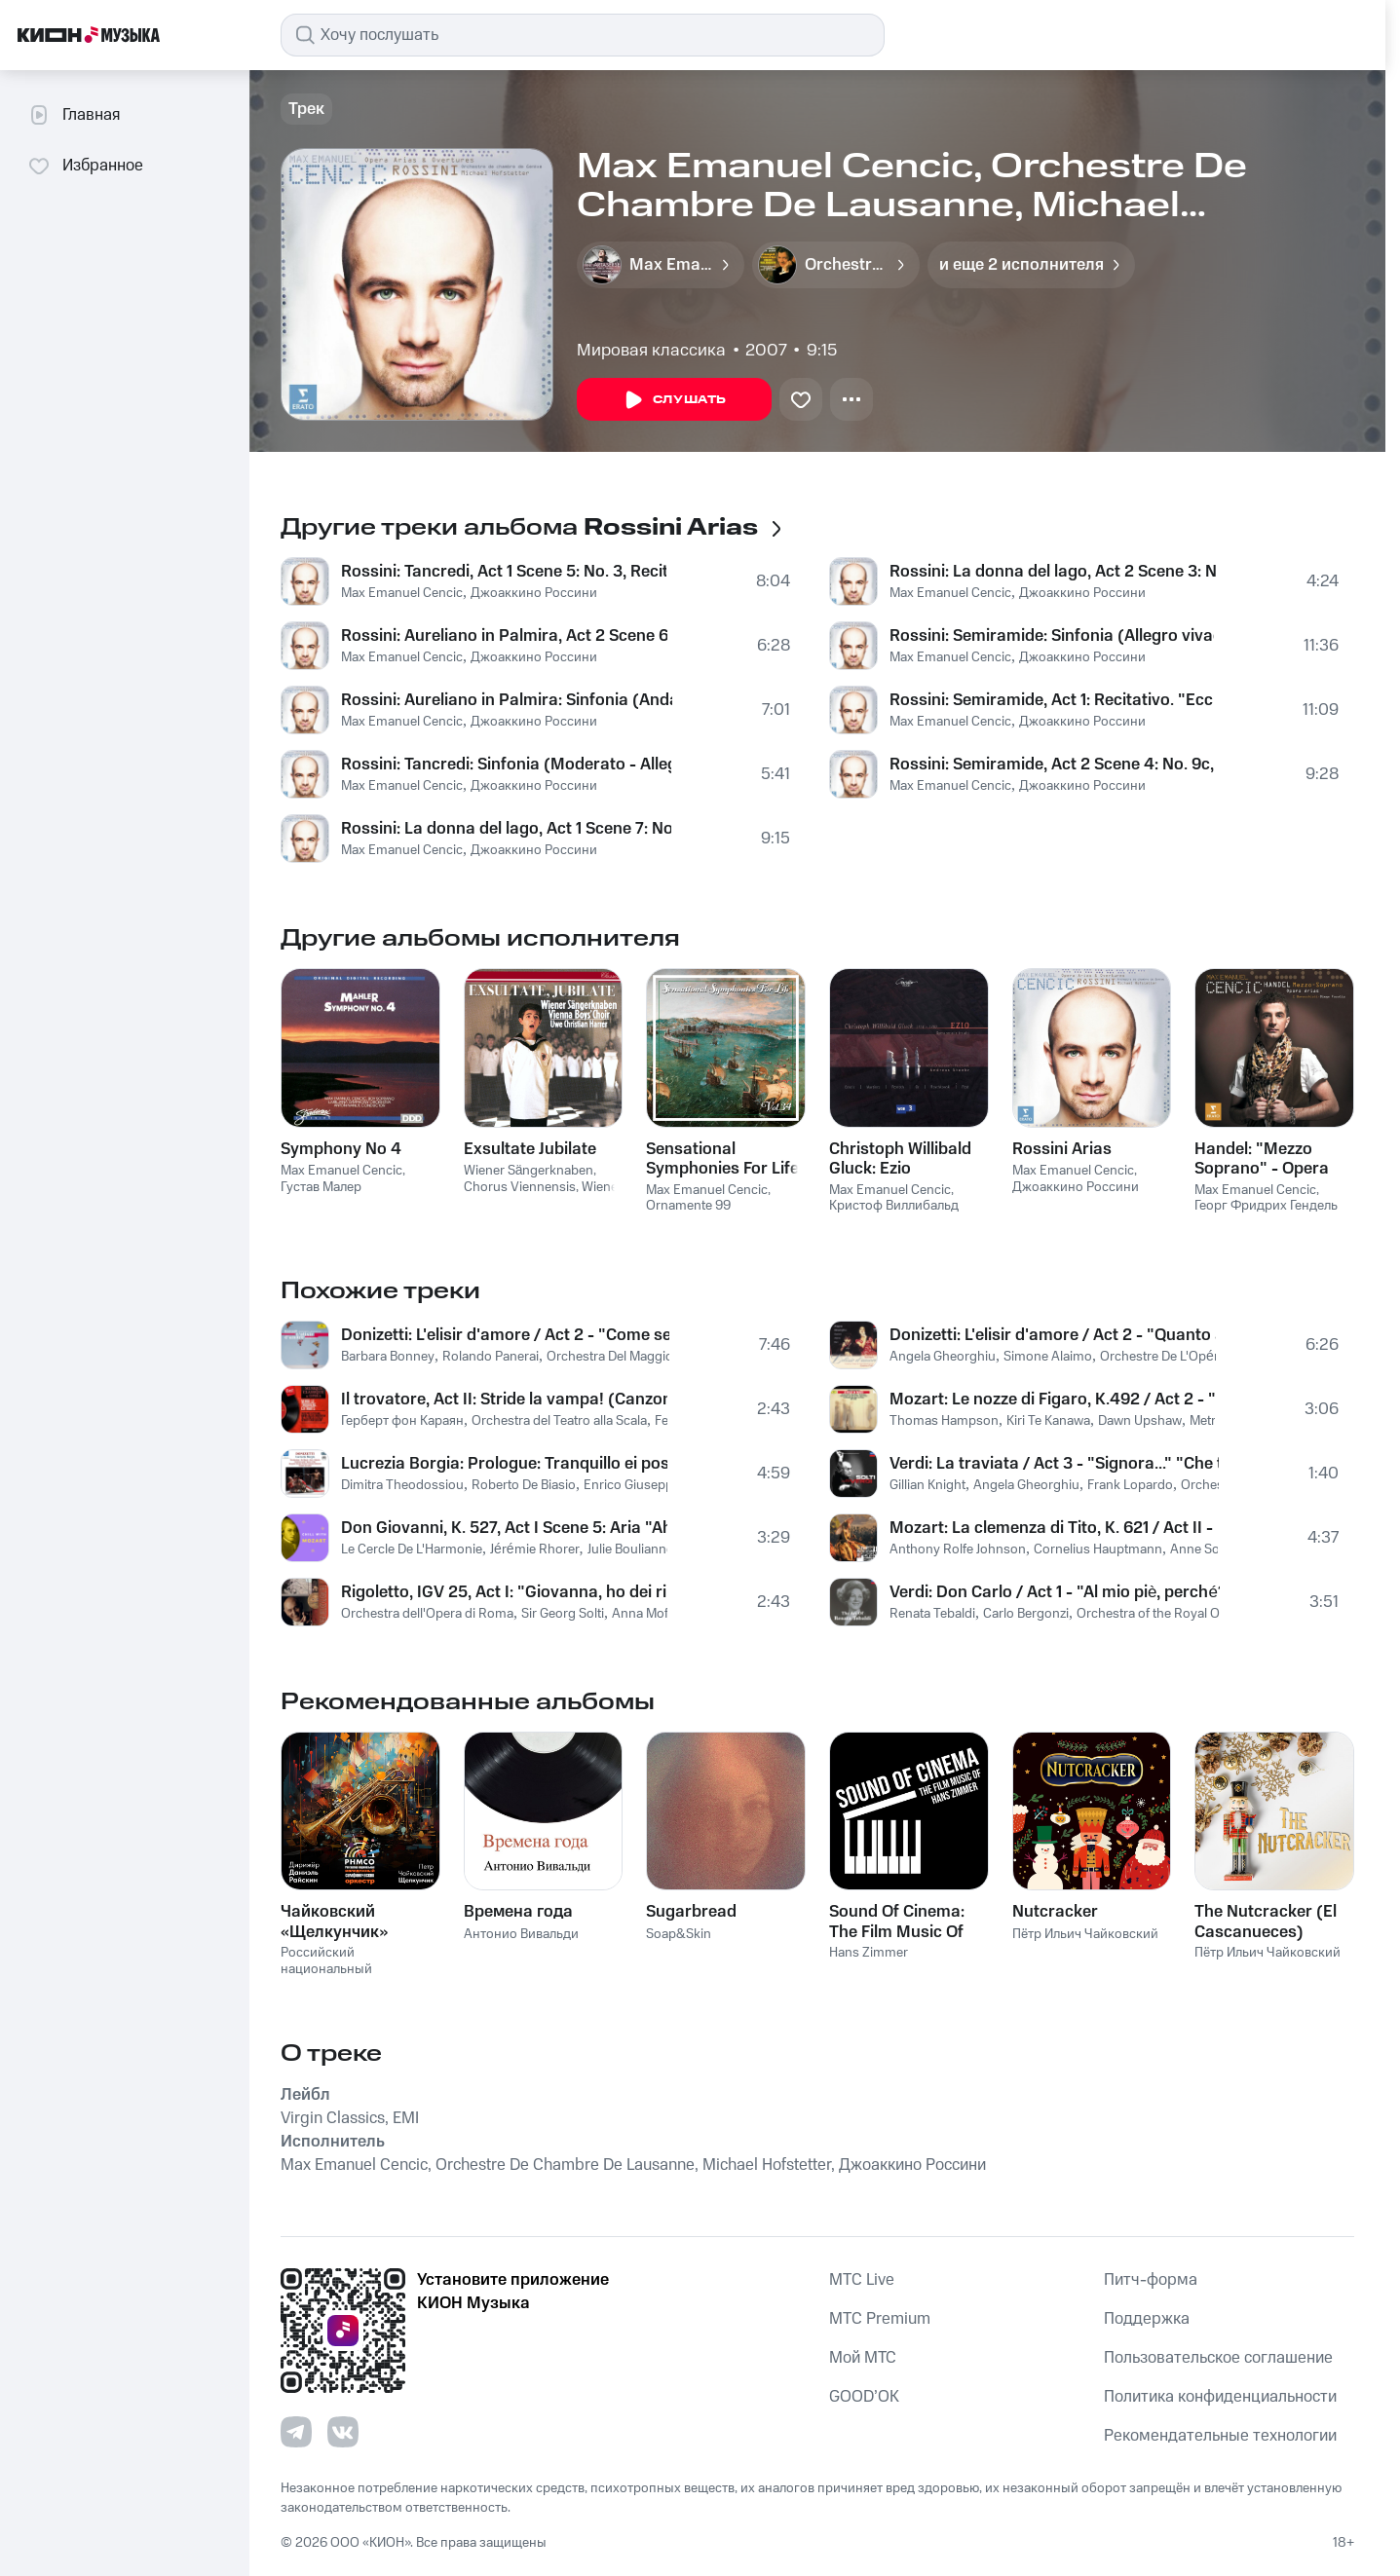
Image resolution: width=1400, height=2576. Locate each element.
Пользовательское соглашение (1218, 2358)
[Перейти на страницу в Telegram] (296, 2431)
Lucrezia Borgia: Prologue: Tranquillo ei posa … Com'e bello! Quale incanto (504, 1463)
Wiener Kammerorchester (543, 1195)
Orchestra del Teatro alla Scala (559, 1421)
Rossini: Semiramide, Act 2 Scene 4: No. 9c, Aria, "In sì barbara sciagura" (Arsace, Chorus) (1052, 764)
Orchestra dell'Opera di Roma (427, 1614)
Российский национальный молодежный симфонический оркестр (357, 1977)
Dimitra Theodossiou (402, 1485)
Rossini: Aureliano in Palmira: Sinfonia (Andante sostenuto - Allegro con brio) (506, 700)
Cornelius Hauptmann (1098, 1549)
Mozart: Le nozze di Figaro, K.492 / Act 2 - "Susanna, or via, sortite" (1052, 1399)
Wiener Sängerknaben (529, 1170)
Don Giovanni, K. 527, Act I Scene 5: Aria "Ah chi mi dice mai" (504, 1528)
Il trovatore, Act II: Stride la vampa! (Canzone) (504, 1399)
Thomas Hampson (944, 1421)
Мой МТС (862, 2358)
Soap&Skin (678, 1934)
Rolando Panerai (490, 1356)
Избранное (85, 165)
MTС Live (861, 2280)
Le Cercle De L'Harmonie (411, 1549)
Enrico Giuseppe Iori (642, 1485)
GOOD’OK (864, 2396)
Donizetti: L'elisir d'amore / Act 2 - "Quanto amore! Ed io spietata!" (1052, 1335)
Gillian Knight (927, 1485)
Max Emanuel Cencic (402, 593)
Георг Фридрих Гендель (1266, 1205)
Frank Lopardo (1130, 1485)
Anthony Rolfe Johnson (957, 1549)
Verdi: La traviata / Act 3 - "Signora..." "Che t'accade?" (1054, 1463)
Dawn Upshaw (1140, 1421)
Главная (73, 115)
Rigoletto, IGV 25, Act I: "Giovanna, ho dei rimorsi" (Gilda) (504, 1592)
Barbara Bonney (388, 1356)
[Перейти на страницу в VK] (343, 2431)
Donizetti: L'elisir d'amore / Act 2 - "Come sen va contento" (505, 1335)
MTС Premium (879, 2319)
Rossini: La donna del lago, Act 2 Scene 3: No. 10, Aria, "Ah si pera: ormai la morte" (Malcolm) (1053, 571)
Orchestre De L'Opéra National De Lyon (1213, 1356)
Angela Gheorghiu (942, 1356)
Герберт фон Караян (402, 1421)
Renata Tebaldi (932, 1614)
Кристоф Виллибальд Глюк (894, 1214)
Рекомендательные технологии (1220, 2435)
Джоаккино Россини (534, 593)
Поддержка (1147, 2319)
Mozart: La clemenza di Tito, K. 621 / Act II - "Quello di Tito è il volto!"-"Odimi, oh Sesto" (1053, 1528)
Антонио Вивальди (521, 1934)
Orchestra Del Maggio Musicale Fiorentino (668, 1356)
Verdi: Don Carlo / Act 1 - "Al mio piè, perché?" (1054, 1592)
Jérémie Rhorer (535, 1549)
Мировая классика (651, 350)
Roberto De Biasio (524, 1485)
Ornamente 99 (688, 1205)
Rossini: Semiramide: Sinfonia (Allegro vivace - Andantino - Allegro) (1051, 636)
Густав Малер (321, 1187)
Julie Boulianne (630, 1549)
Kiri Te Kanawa (1048, 1421)
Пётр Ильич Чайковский (1085, 1934)
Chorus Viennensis (520, 1187)
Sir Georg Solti (562, 1614)
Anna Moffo (646, 1614)
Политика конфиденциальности (1220, 2396)
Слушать (674, 400)
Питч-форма (1150, 2280)
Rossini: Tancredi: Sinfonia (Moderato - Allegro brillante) (506, 764)
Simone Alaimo (1047, 1356)
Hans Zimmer (868, 1952)
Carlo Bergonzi (1026, 1614)
